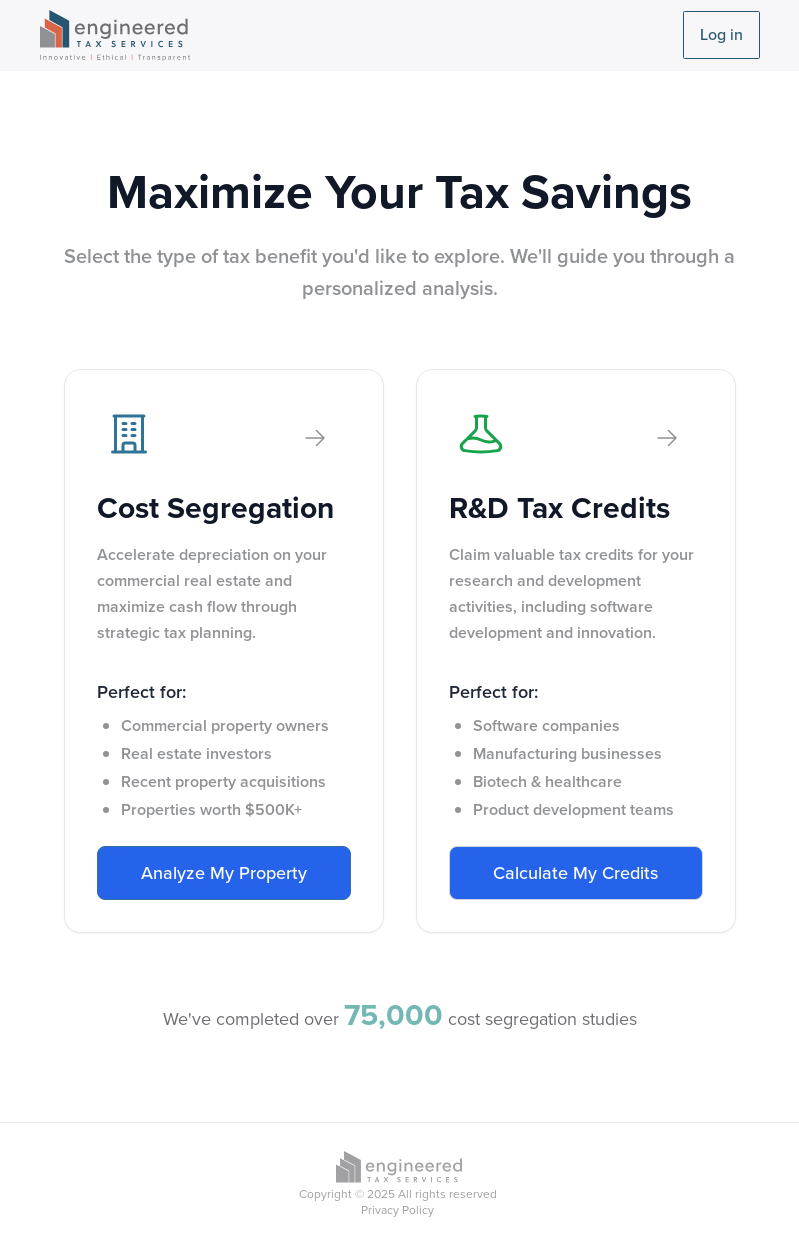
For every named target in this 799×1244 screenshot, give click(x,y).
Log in (721, 34)
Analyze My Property (224, 873)
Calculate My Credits (575, 873)
